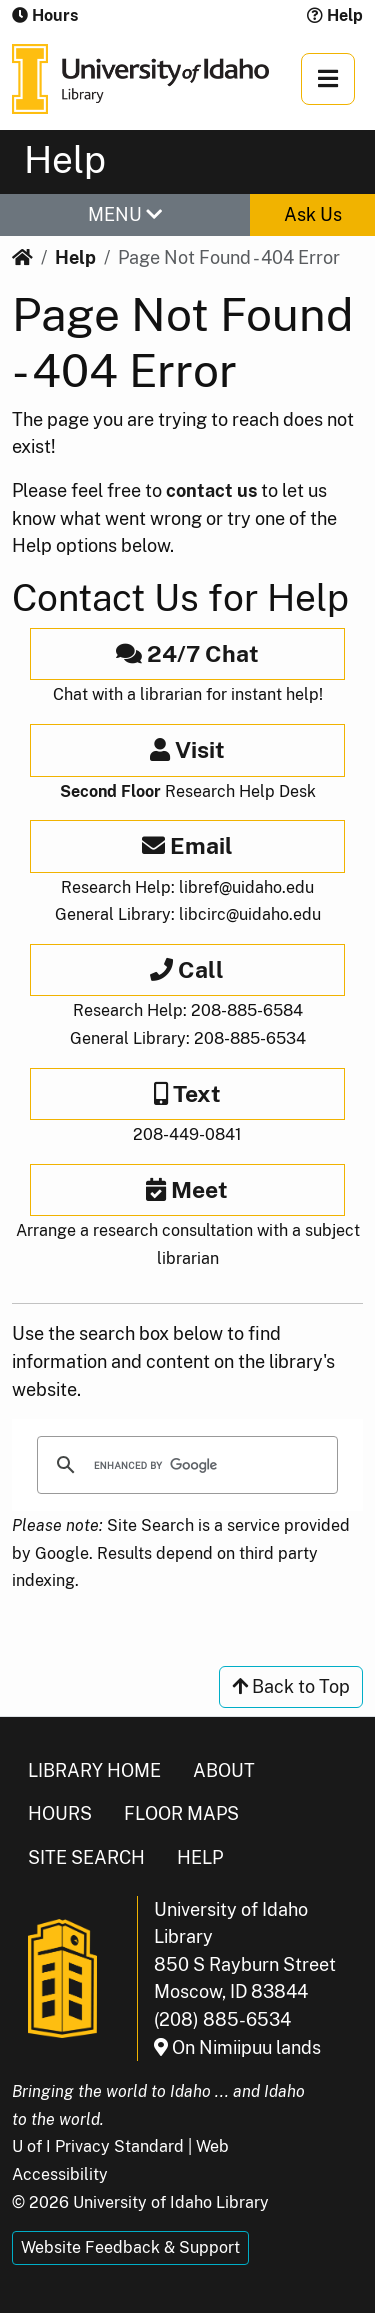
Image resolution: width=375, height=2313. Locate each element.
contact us (211, 490)
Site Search (86, 1857)
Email (187, 845)
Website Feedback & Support (130, 2247)
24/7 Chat (187, 653)
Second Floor (110, 791)
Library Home (94, 1770)
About (224, 1770)
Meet (187, 1189)
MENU (125, 214)
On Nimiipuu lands (237, 2047)
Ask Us (313, 214)
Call (187, 969)
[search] (184, 1465)
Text (187, 1093)
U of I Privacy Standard (98, 2146)
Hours (60, 1813)
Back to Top (291, 1686)
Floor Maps (181, 1813)
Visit (187, 749)
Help (335, 15)
